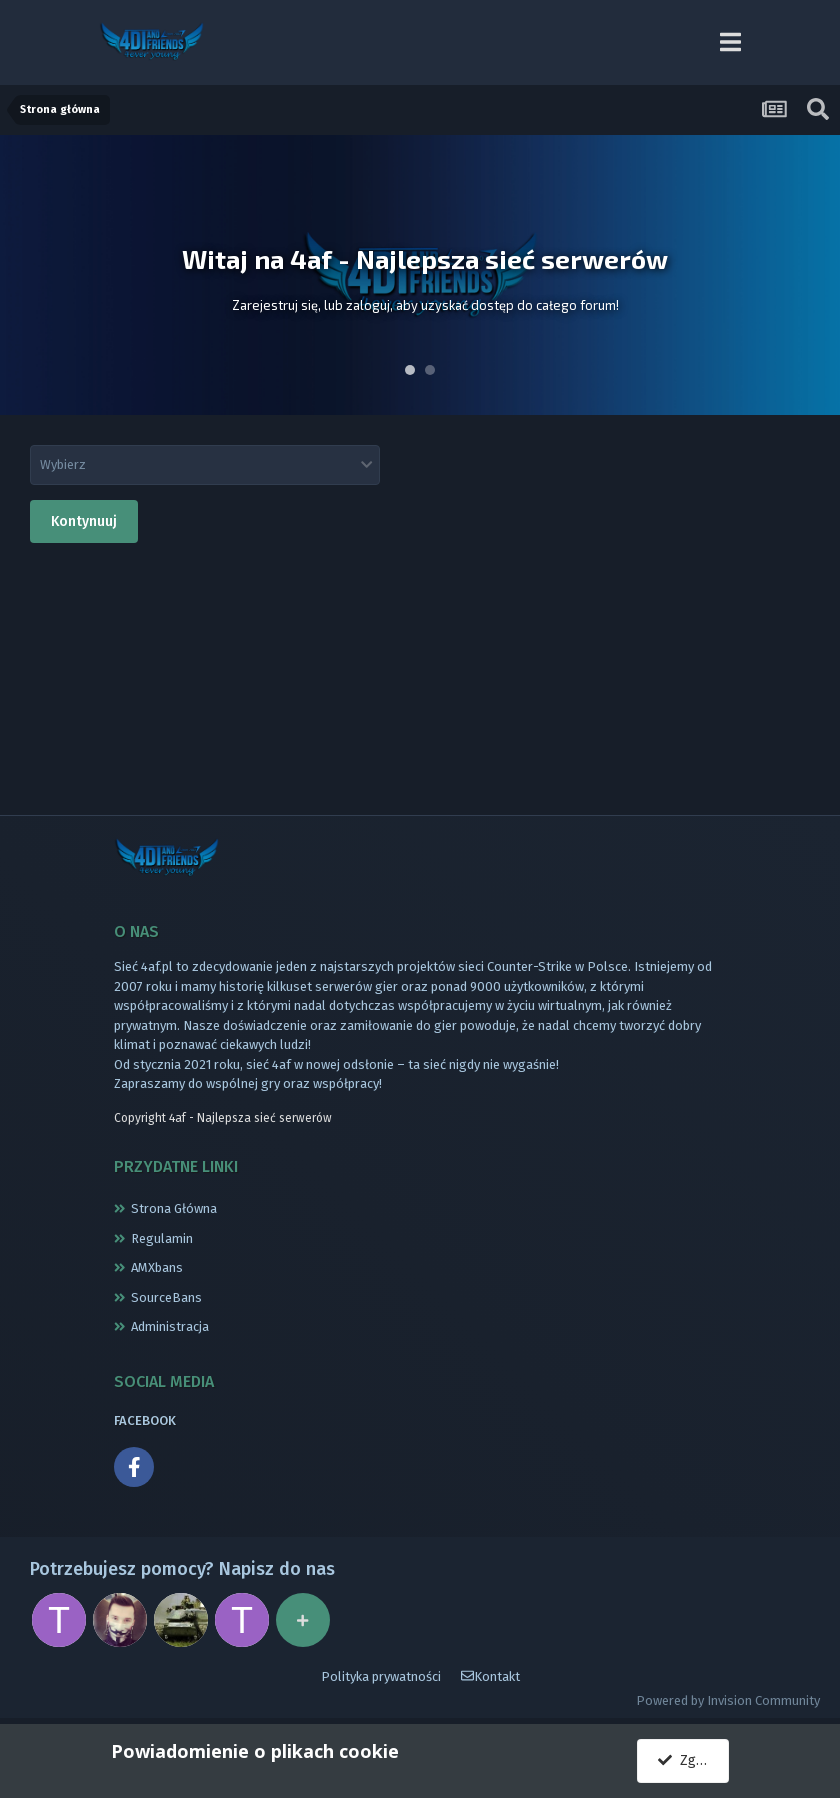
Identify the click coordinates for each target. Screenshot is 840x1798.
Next (814, 275)
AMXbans (157, 1267)
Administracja (170, 1326)
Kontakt (490, 1676)
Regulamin (162, 1238)
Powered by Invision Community (728, 1700)
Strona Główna (174, 1208)
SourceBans (166, 1297)
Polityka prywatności (381, 1676)
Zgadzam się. (693, 1760)
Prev (26, 275)
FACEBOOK (145, 1420)
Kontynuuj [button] (84, 521)
